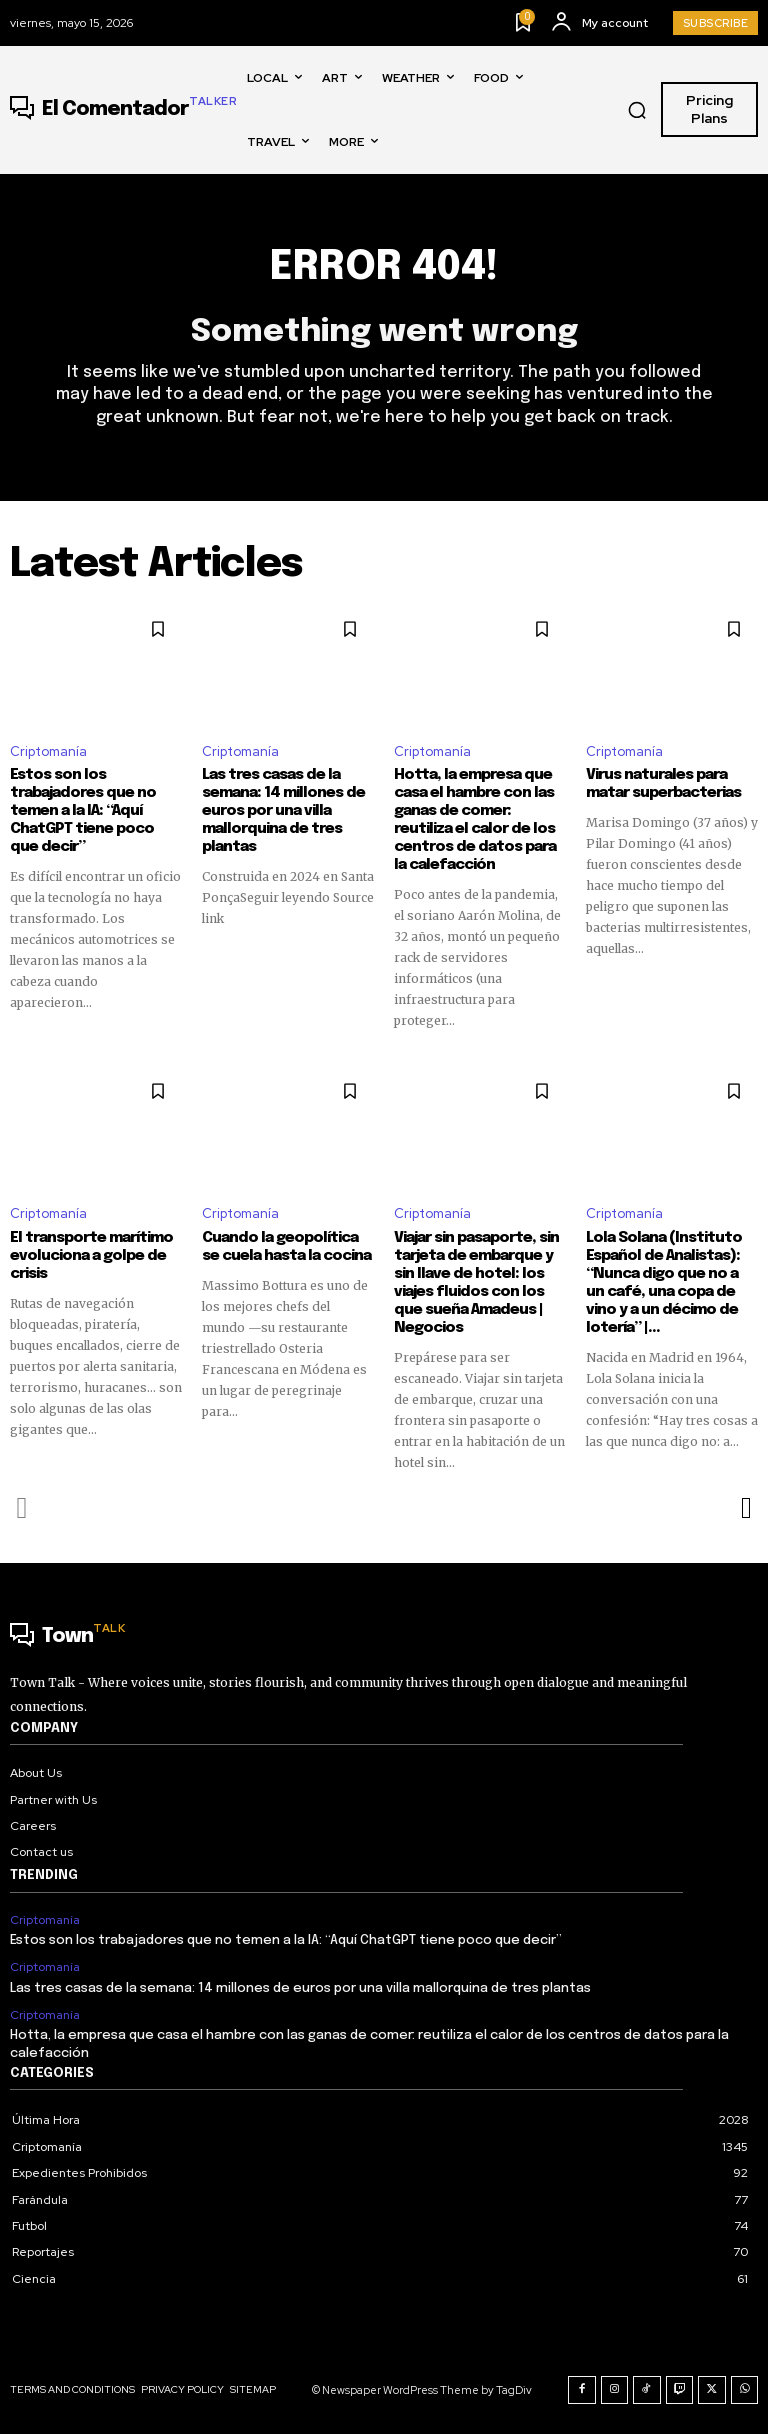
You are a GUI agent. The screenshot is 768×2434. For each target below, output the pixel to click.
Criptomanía (48, 751)
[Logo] (123, 110)
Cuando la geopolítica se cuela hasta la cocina (286, 1247)
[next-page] (745, 1508)
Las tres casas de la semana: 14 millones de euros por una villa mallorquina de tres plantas (283, 811)
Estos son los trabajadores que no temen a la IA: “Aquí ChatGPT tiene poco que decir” (83, 811)
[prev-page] (22, 1508)
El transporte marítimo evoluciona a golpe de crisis (91, 1256)
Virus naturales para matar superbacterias (663, 784)
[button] (637, 110)
